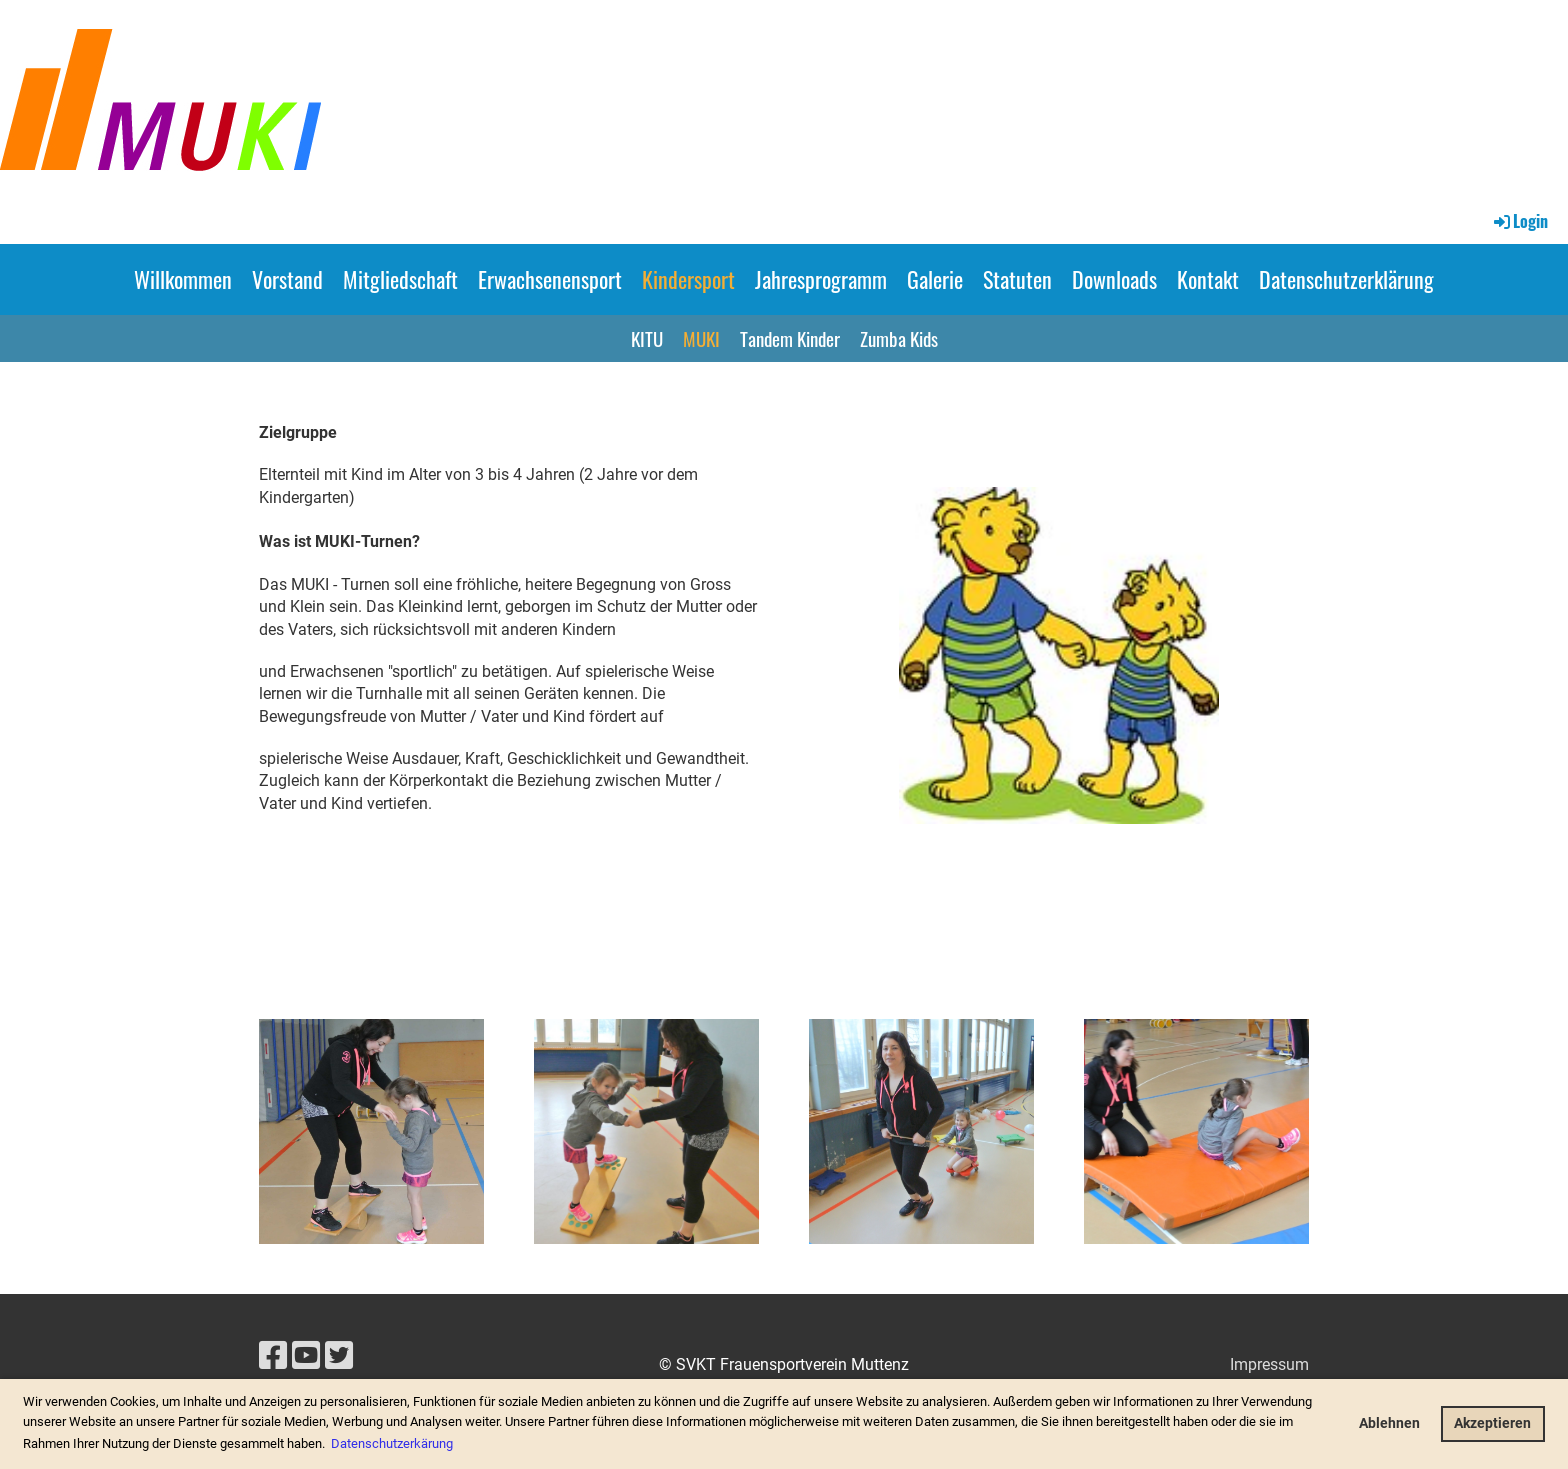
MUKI (701, 338)
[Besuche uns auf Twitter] (339, 1356)
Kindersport (688, 279)
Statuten (1017, 279)
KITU (647, 338)
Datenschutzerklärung (1346, 279)
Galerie (935, 279)
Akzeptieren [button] (1492, 1423)
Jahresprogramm (821, 279)
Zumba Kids (899, 338)
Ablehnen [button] (1389, 1423)
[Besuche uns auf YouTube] (306, 1356)
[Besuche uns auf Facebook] (273, 1356)
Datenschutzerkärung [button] (392, 1443)
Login (1519, 221)
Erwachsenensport (550, 279)
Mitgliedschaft (400, 279)
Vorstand (287, 279)
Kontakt (1208, 279)
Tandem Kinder (790, 338)
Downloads (1114, 279)
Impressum (1269, 1364)
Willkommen (183, 279)
